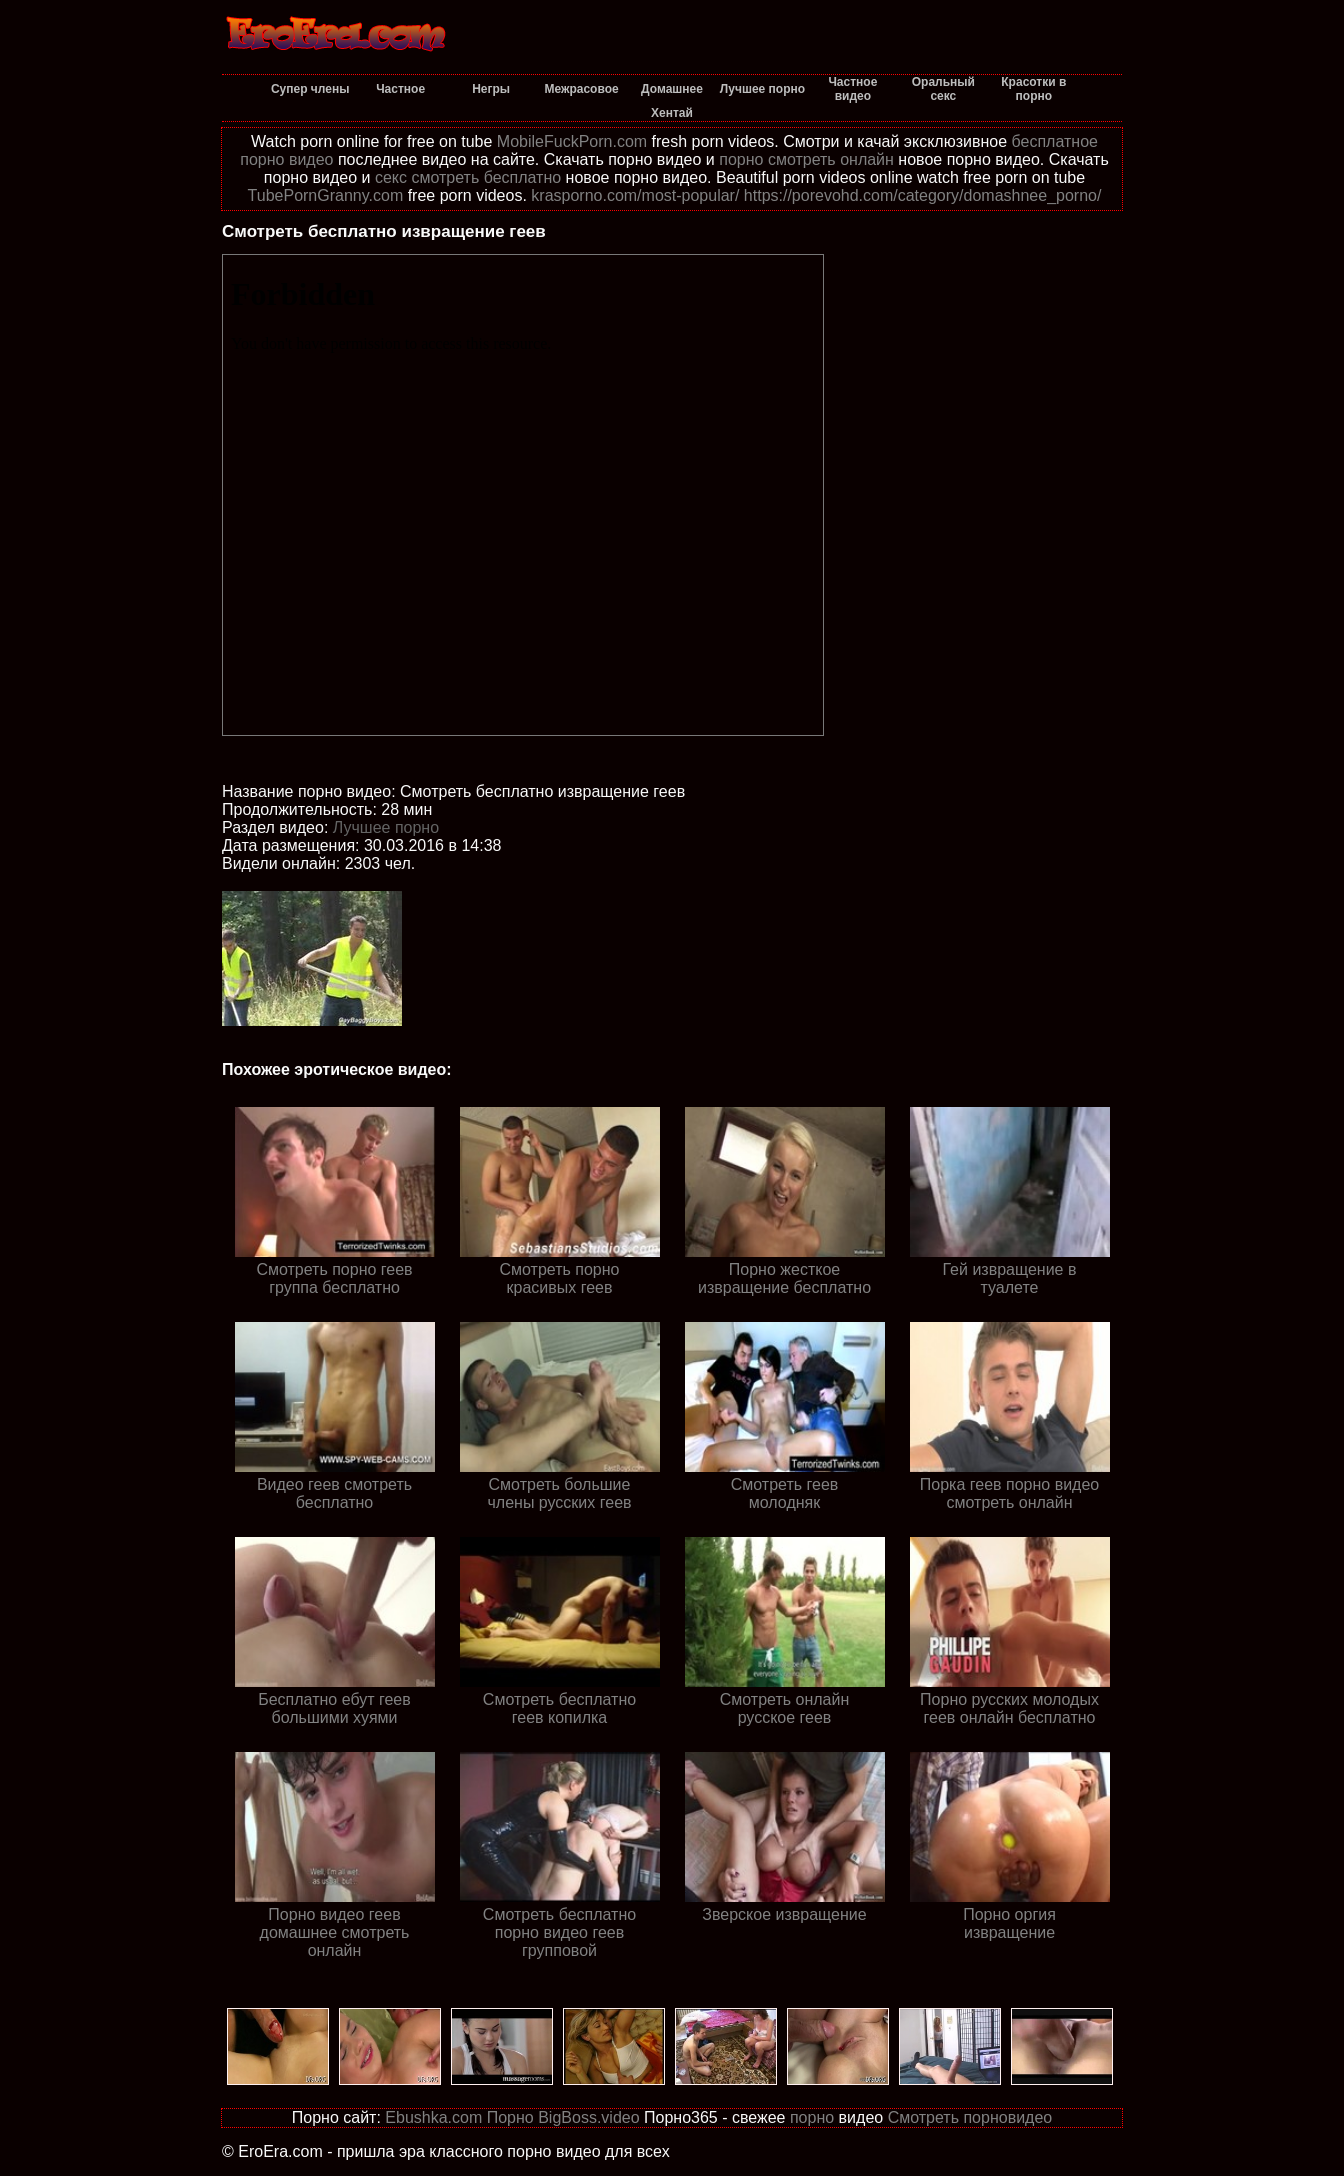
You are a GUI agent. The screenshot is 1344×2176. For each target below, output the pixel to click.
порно (812, 2117)
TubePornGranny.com (326, 195)
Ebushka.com (433, 2117)
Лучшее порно (386, 827)
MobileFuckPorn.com (572, 141)
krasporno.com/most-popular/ (635, 195)
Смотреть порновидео (970, 2117)
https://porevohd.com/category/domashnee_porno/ (923, 195)
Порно (510, 2117)
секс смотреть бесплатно (468, 177)
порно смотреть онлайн (806, 159)
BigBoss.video (588, 2117)
